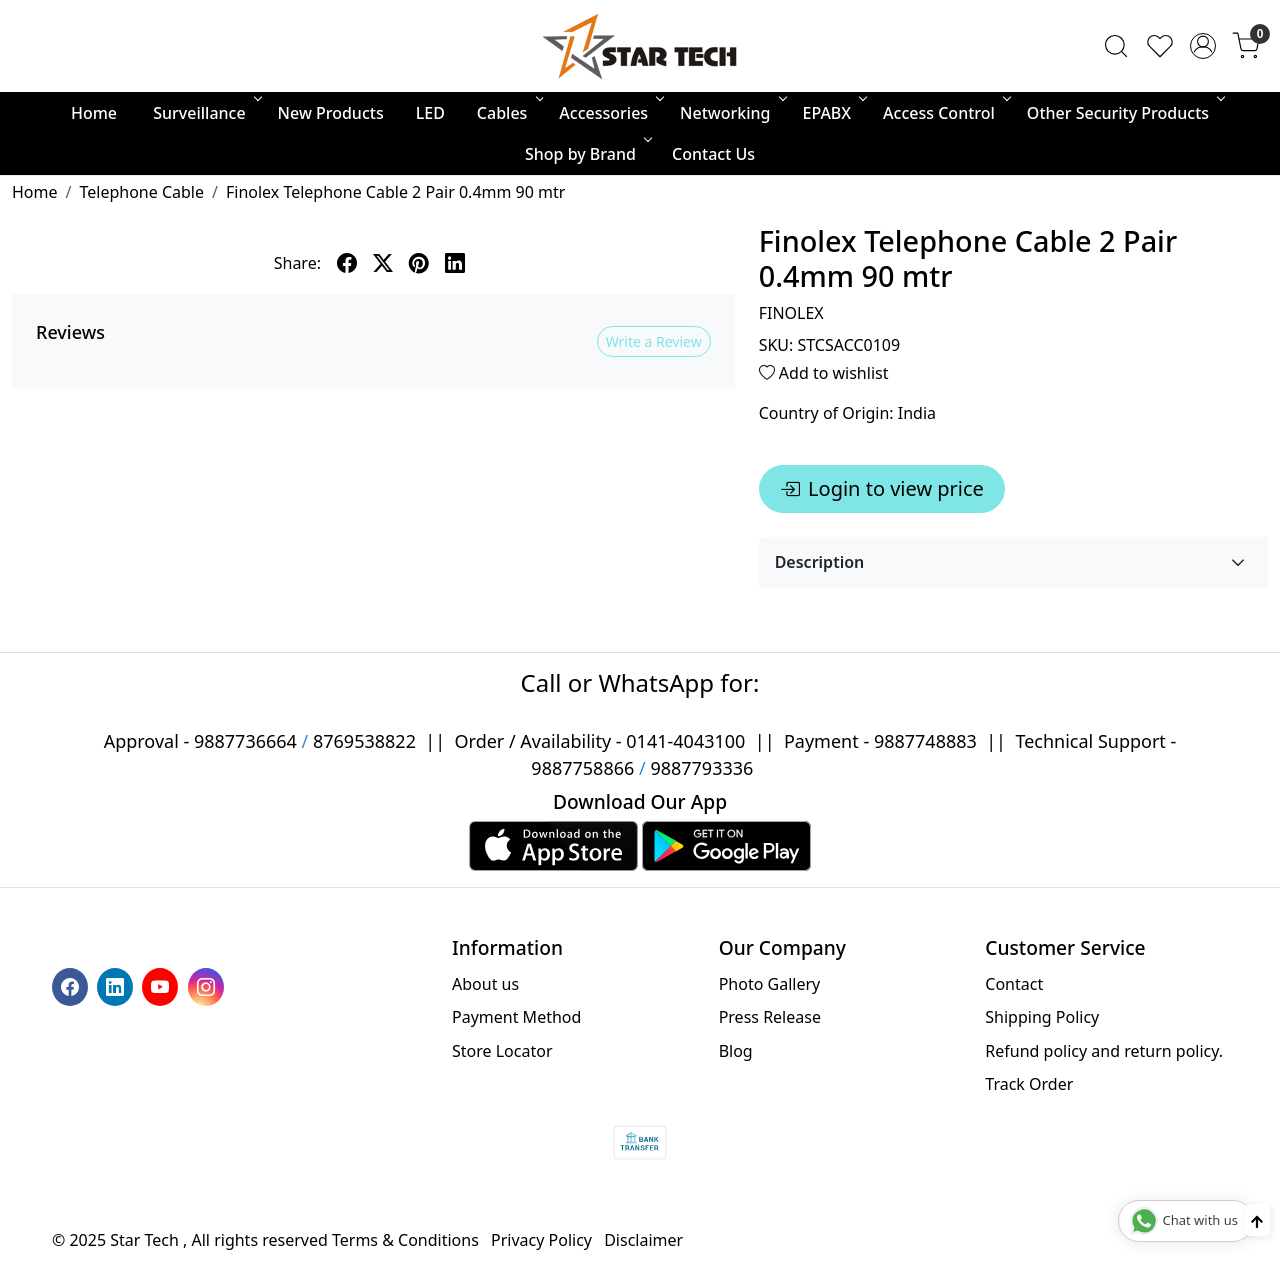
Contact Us (713, 154)
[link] (1116, 46)
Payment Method (516, 1017)
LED (430, 113)
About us (485, 984)
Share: (297, 263)
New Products (331, 113)
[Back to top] (1257, 1220)
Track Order (1029, 1084)
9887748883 (925, 741)
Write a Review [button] (654, 341)
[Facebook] (72, 985)
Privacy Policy (541, 1240)
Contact (1014, 984)
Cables (509, 113)
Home (94, 113)
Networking (731, 113)
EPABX (834, 113)
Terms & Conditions (405, 1240)
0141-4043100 (685, 741)
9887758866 (582, 768)
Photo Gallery (770, 984)
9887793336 (701, 768)
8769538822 (364, 741)
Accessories (610, 113)
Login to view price (882, 489)
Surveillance (205, 113)
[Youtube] (162, 985)
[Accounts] (1203, 46)
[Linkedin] (117, 985)
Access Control (945, 113)
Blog (736, 1051)
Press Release (770, 1017)
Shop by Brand (587, 154)
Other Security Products (1124, 113)
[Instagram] (208, 985)
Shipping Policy (1042, 1017)
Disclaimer (643, 1240)
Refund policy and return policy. (1104, 1051)
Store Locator (502, 1051)
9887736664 (245, 741)
